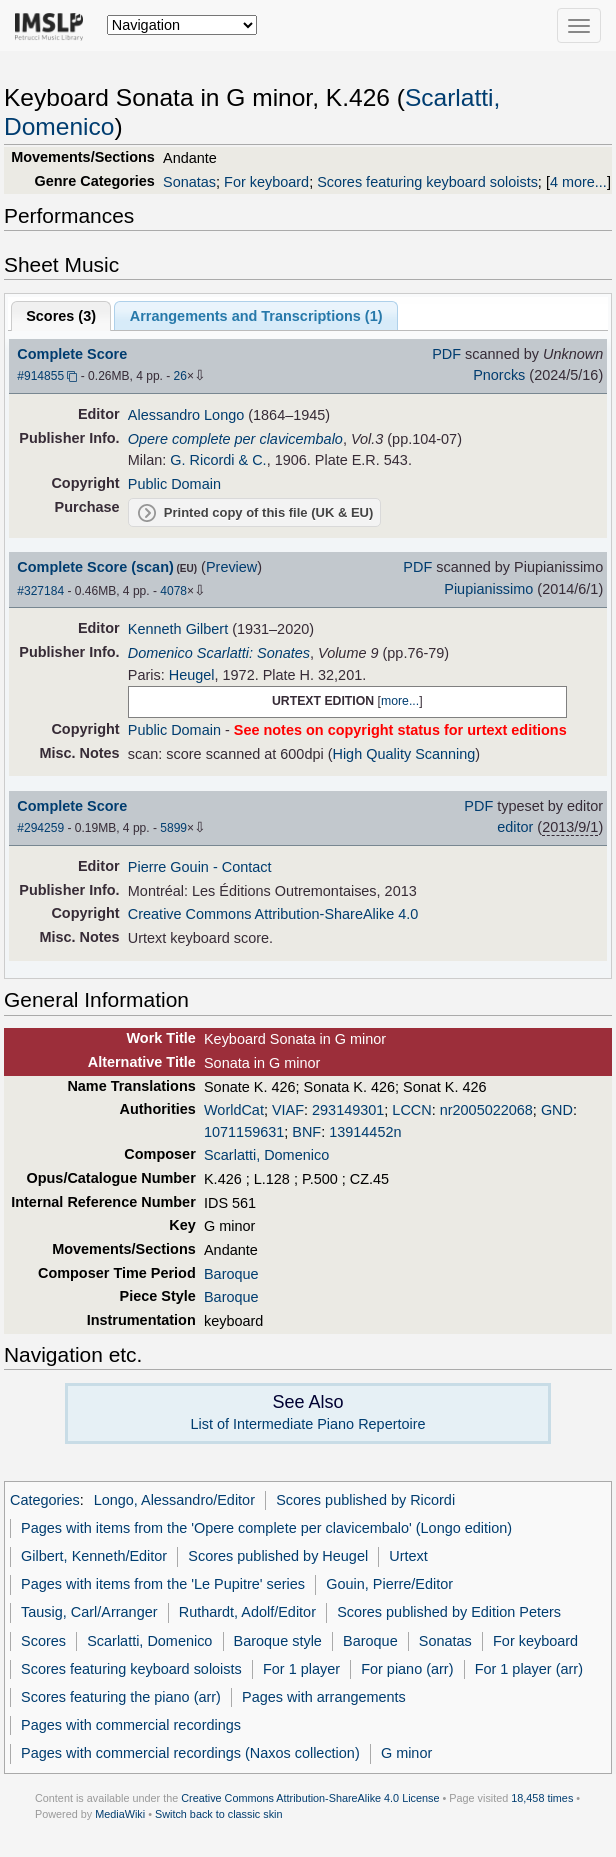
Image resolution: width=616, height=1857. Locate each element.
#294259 (40, 828)
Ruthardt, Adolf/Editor (247, 1612)
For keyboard (266, 182)
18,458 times (542, 1798)
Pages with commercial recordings (131, 1725)
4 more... (578, 182)
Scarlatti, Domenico (266, 1155)
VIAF (288, 1110)
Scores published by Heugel (278, 1556)
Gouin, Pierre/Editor (389, 1584)
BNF (306, 1132)
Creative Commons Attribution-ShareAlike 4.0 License (310, 1798)
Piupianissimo (488, 589)
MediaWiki (120, 1814)
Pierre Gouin (168, 867)
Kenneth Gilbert (178, 629)
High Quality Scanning (403, 754)
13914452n (365, 1132)
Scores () (61, 316)
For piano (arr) (407, 1669)
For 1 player (301, 1669)
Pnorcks (499, 375)
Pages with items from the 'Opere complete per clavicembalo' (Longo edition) (266, 1528)
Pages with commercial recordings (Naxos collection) (190, 1753)
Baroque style (278, 1641)
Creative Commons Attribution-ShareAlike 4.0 (273, 914)
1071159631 (244, 1132)
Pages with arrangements (324, 1697)
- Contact (242, 867)
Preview (231, 567)
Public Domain (174, 484)
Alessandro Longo (186, 415)
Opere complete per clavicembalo (235, 439)
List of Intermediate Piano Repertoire (307, 1424)
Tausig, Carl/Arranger (89, 1612)
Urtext (408, 1556)
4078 (173, 591)
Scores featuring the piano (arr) (121, 1697)
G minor (406, 1753)
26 (180, 376)
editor (515, 827)
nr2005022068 (486, 1110)
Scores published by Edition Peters (449, 1612)
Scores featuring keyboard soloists (427, 182)
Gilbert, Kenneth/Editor (94, 1556)
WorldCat (234, 1110)
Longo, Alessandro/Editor (174, 1500)
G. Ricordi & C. (218, 460)
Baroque (231, 1274)
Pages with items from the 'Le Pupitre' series (163, 1584)
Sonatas (189, 182)
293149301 (348, 1110)
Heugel (192, 675)
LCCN (411, 1110)
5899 (173, 828)
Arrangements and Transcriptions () (256, 316)
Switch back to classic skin (219, 1814)
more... (400, 701)
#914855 (40, 376)
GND (557, 1110)
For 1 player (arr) (529, 1669)
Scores (43, 1641)
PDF (446, 354)
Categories (45, 1500)
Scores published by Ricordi (365, 1500)
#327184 (40, 591)
